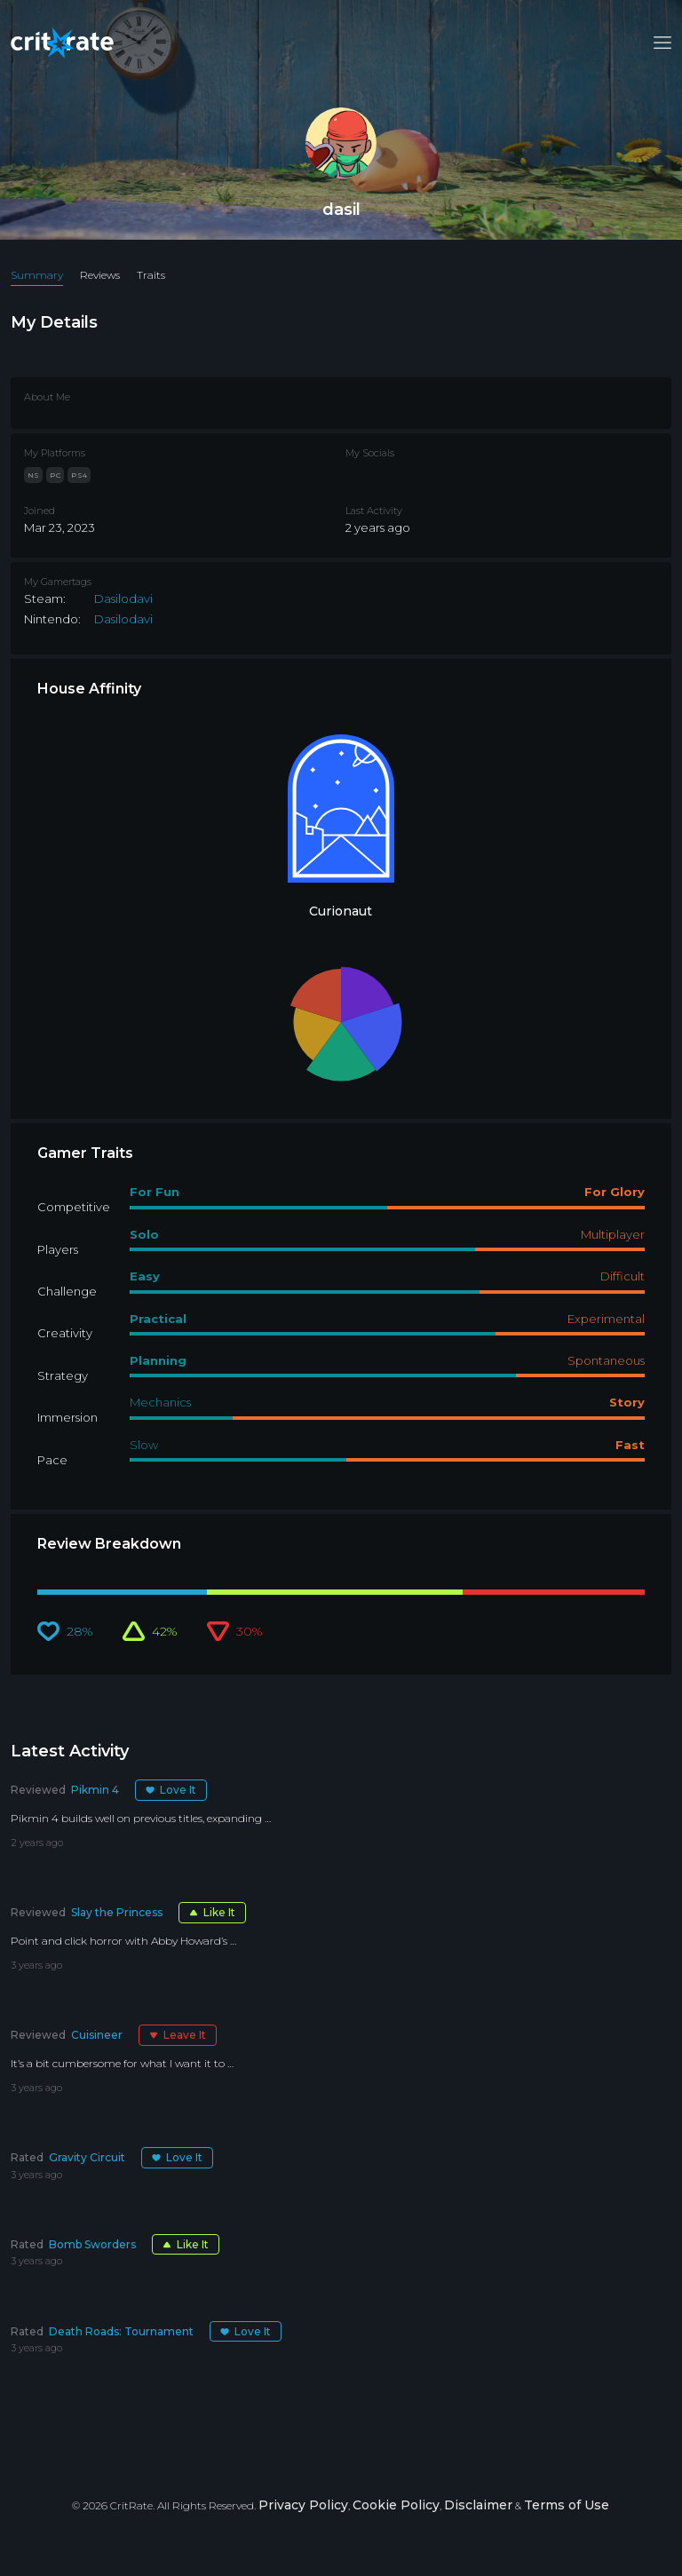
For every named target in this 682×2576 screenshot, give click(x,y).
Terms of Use (566, 2505)
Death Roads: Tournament (121, 2331)
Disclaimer (478, 2505)
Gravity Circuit (87, 2157)
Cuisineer (97, 2034)
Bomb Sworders (92, 2244)
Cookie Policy (396, 2505)
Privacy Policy (303, 2505)
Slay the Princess (117, 1912)
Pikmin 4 (95, 1789)
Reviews (100, 274)
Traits (151, 274)
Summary (37, 274)
